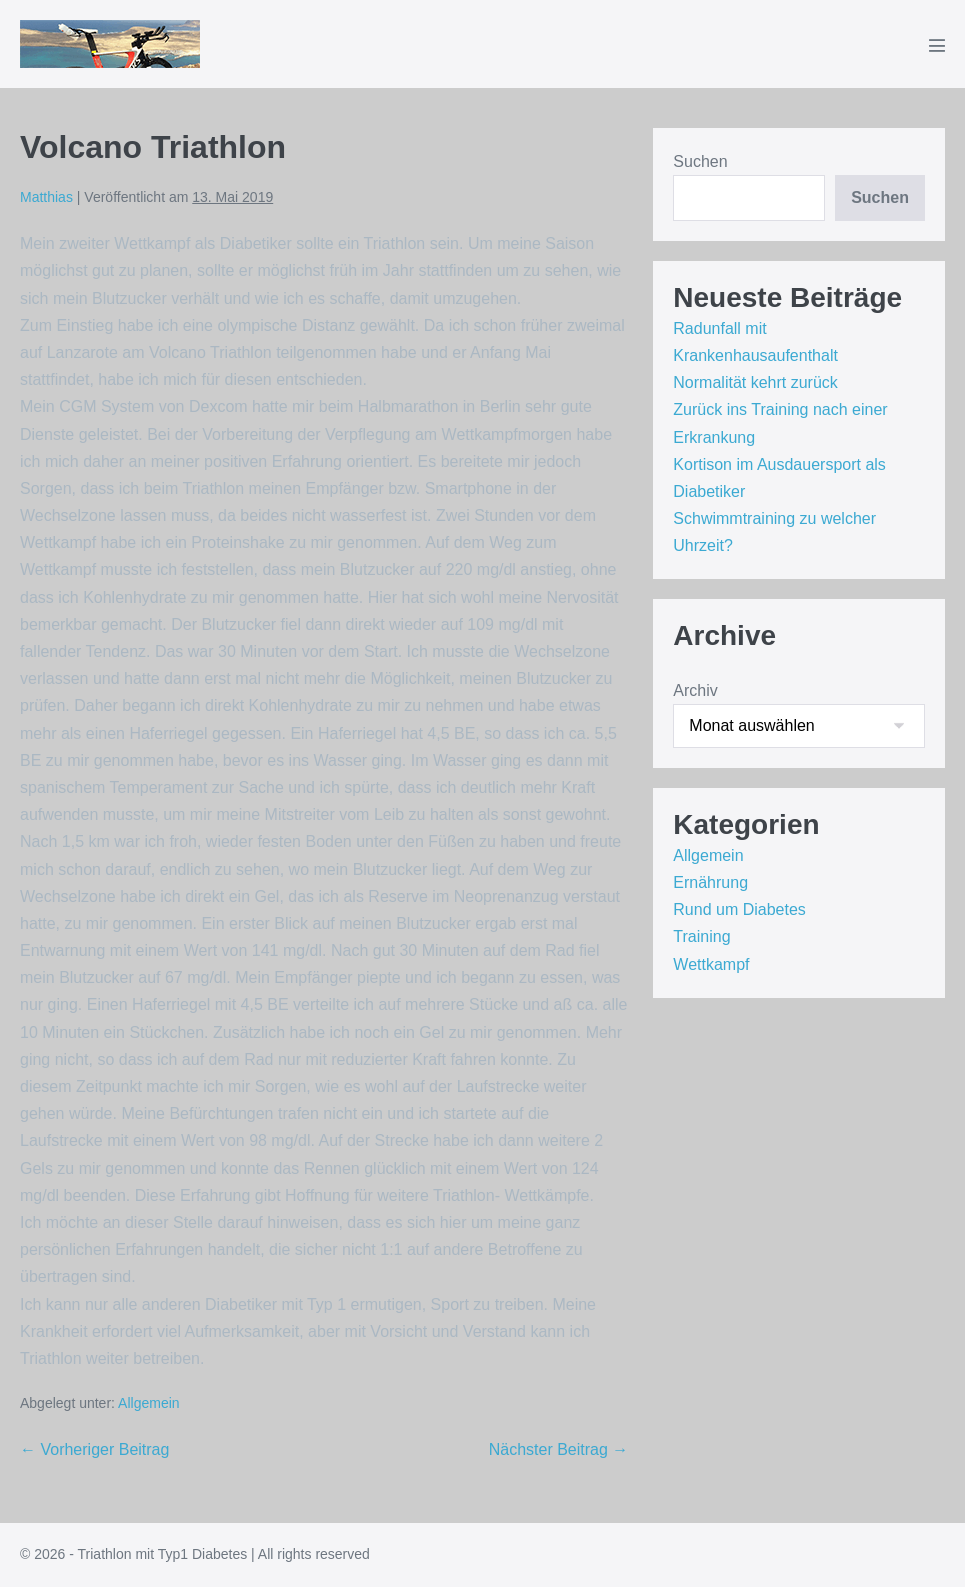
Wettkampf (711, 964)
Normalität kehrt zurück (755, 382)
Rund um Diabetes (739, 909)
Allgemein (148, 1403)
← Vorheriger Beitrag (94, 1449)
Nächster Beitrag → (559, 1449)
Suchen (700, 161)
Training (701, 936)
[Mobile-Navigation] (937, 45)
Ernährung (710, 882)
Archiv (695, 690)
